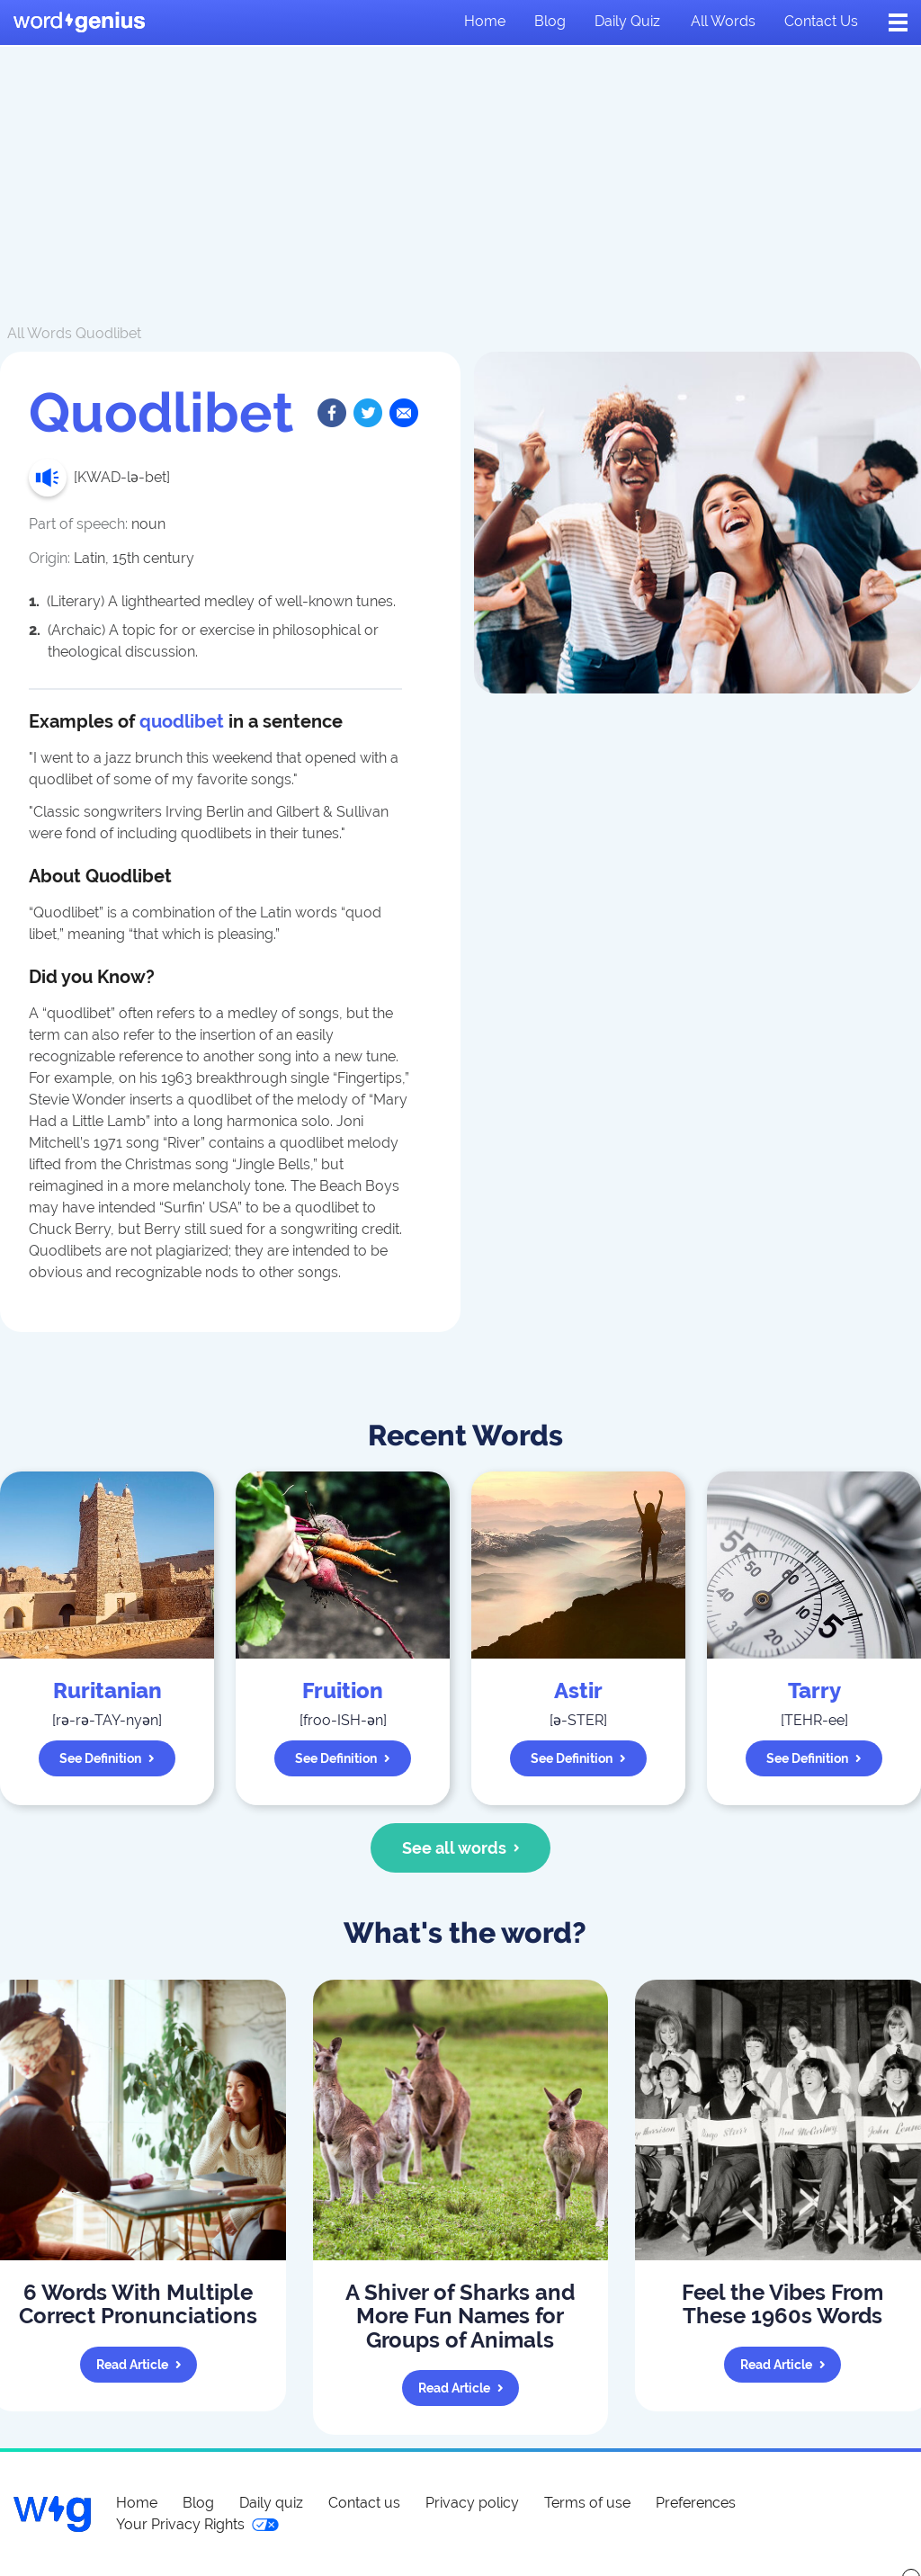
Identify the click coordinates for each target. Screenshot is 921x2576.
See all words (461, 1848)
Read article (139, 2364)
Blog (550, 21)
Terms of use (587, 2502)
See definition (107, 1758)
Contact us (821, 21)
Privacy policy (472, 2502)
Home (484, 21)
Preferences (696, 2502)
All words (723, 21)
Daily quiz (627, 21)
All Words (39, 333)
